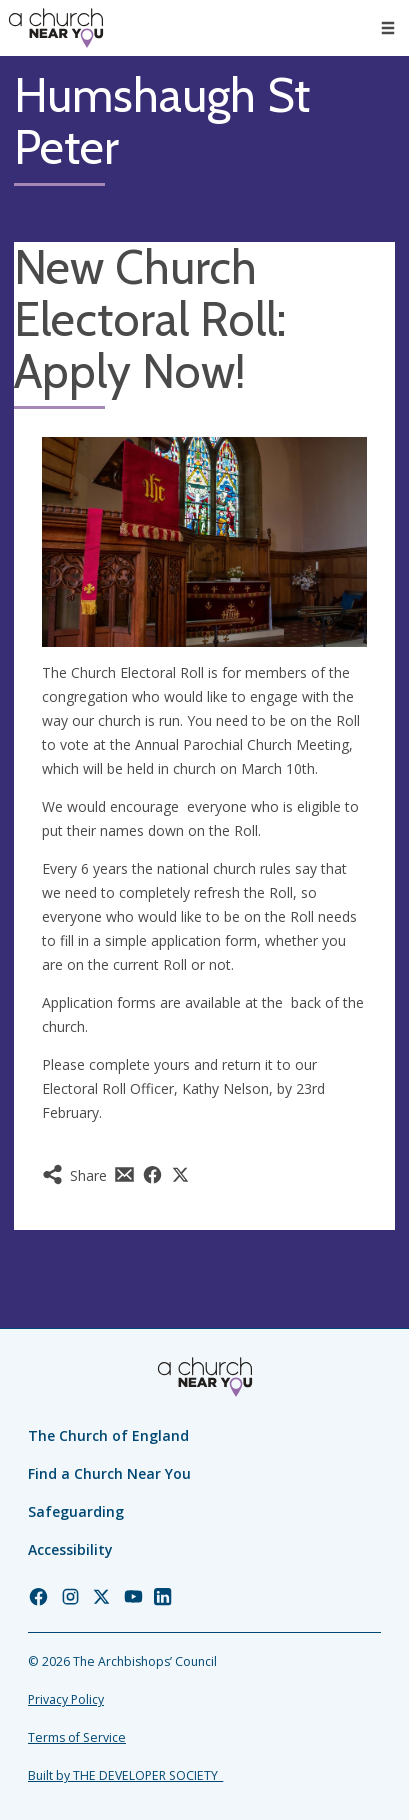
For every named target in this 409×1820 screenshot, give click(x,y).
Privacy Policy (66, 1699)
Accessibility (70, 1549)
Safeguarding (76, 1511)
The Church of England (108, 1435)
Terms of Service (77, 1737)
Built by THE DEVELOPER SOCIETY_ (125, 1775)
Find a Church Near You (109, 1473)
